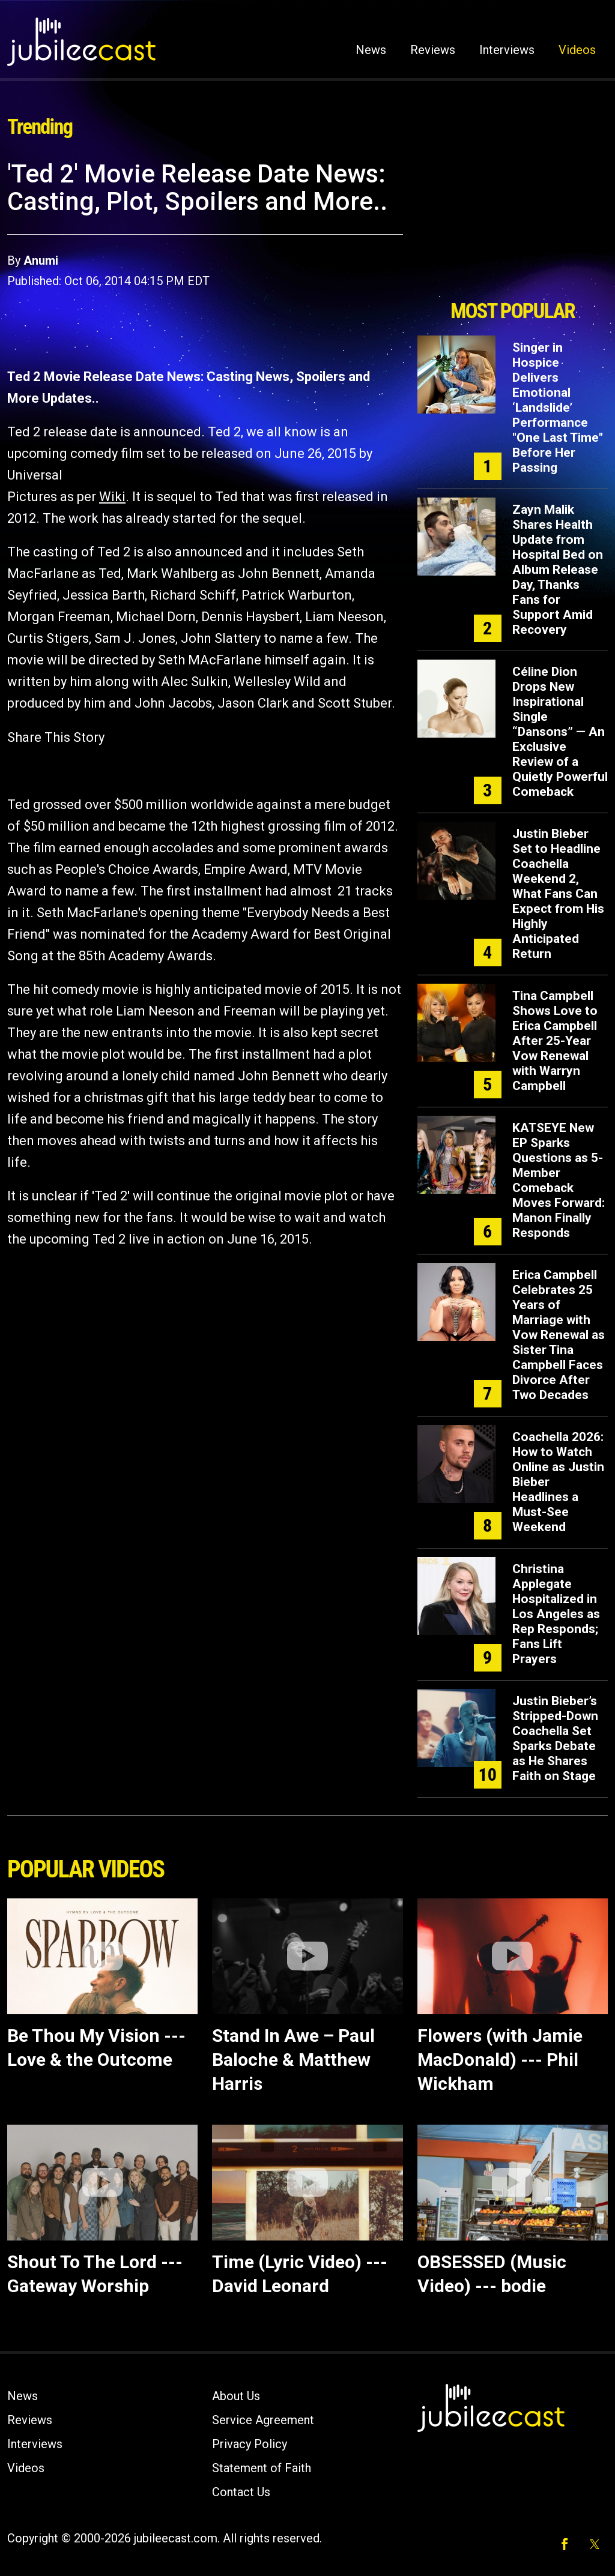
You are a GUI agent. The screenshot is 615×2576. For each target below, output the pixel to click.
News (371, 50)
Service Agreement (263, 2420)
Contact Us (241, 2492)
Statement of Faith (261, 2468)
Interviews (507, 50)
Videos (577, 50)
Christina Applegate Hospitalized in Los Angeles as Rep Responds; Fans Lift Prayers (556, 1614)
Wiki (112, 496)
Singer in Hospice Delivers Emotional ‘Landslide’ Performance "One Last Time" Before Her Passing (557, 407)
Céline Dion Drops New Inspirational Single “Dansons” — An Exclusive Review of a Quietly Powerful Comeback (560, 731)
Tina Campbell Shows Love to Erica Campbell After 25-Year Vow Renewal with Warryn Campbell (555, 1041)
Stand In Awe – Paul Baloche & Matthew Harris (293, 2059)
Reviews (432, 50)
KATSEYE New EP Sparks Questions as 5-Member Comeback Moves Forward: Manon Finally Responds (558, 1180)
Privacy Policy (249, 2444)
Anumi (40, 260)
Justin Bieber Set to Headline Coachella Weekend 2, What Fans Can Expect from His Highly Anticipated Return (558, 893)
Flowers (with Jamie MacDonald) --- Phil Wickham (500, 2059)
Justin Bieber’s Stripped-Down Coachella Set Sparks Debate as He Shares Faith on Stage (555, 1738)
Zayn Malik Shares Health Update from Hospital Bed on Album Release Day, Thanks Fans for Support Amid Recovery (557, 569)
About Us (236, 2396)
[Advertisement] (512, 226)
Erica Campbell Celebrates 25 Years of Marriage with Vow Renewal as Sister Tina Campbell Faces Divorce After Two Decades (558, 1335)
